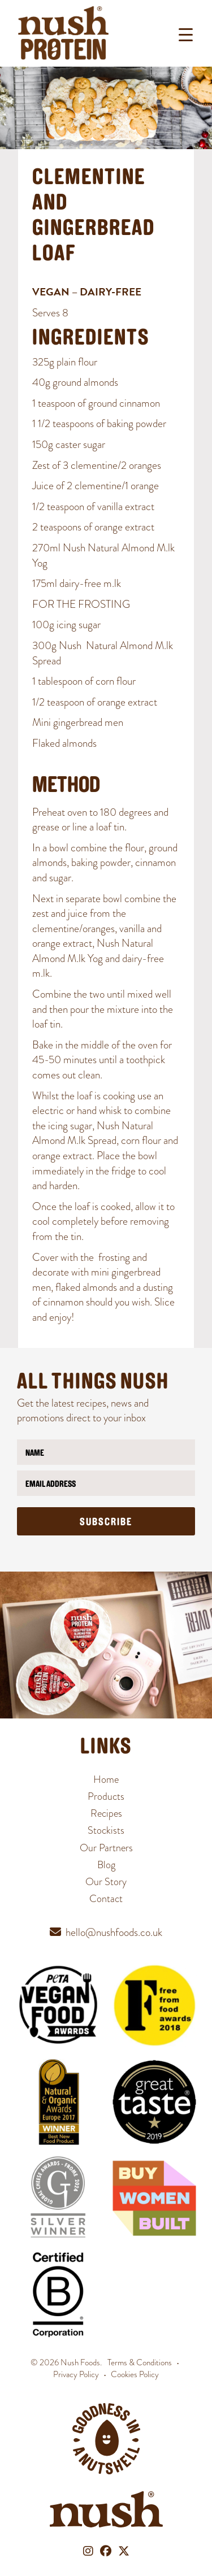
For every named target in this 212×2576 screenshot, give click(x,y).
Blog (106, 1864)
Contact (106, 1898)
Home (106, 1779)
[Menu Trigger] (185, 34)
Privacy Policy (76, 2374)
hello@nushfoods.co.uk (114, 1932)
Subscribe (106, 1522)
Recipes (106, 1813)
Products (106, 1796)
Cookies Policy (135, 2374)
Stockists (106, 1830)
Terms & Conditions (139, 2362)
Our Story (106, 1881)
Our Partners (106, 1847)
